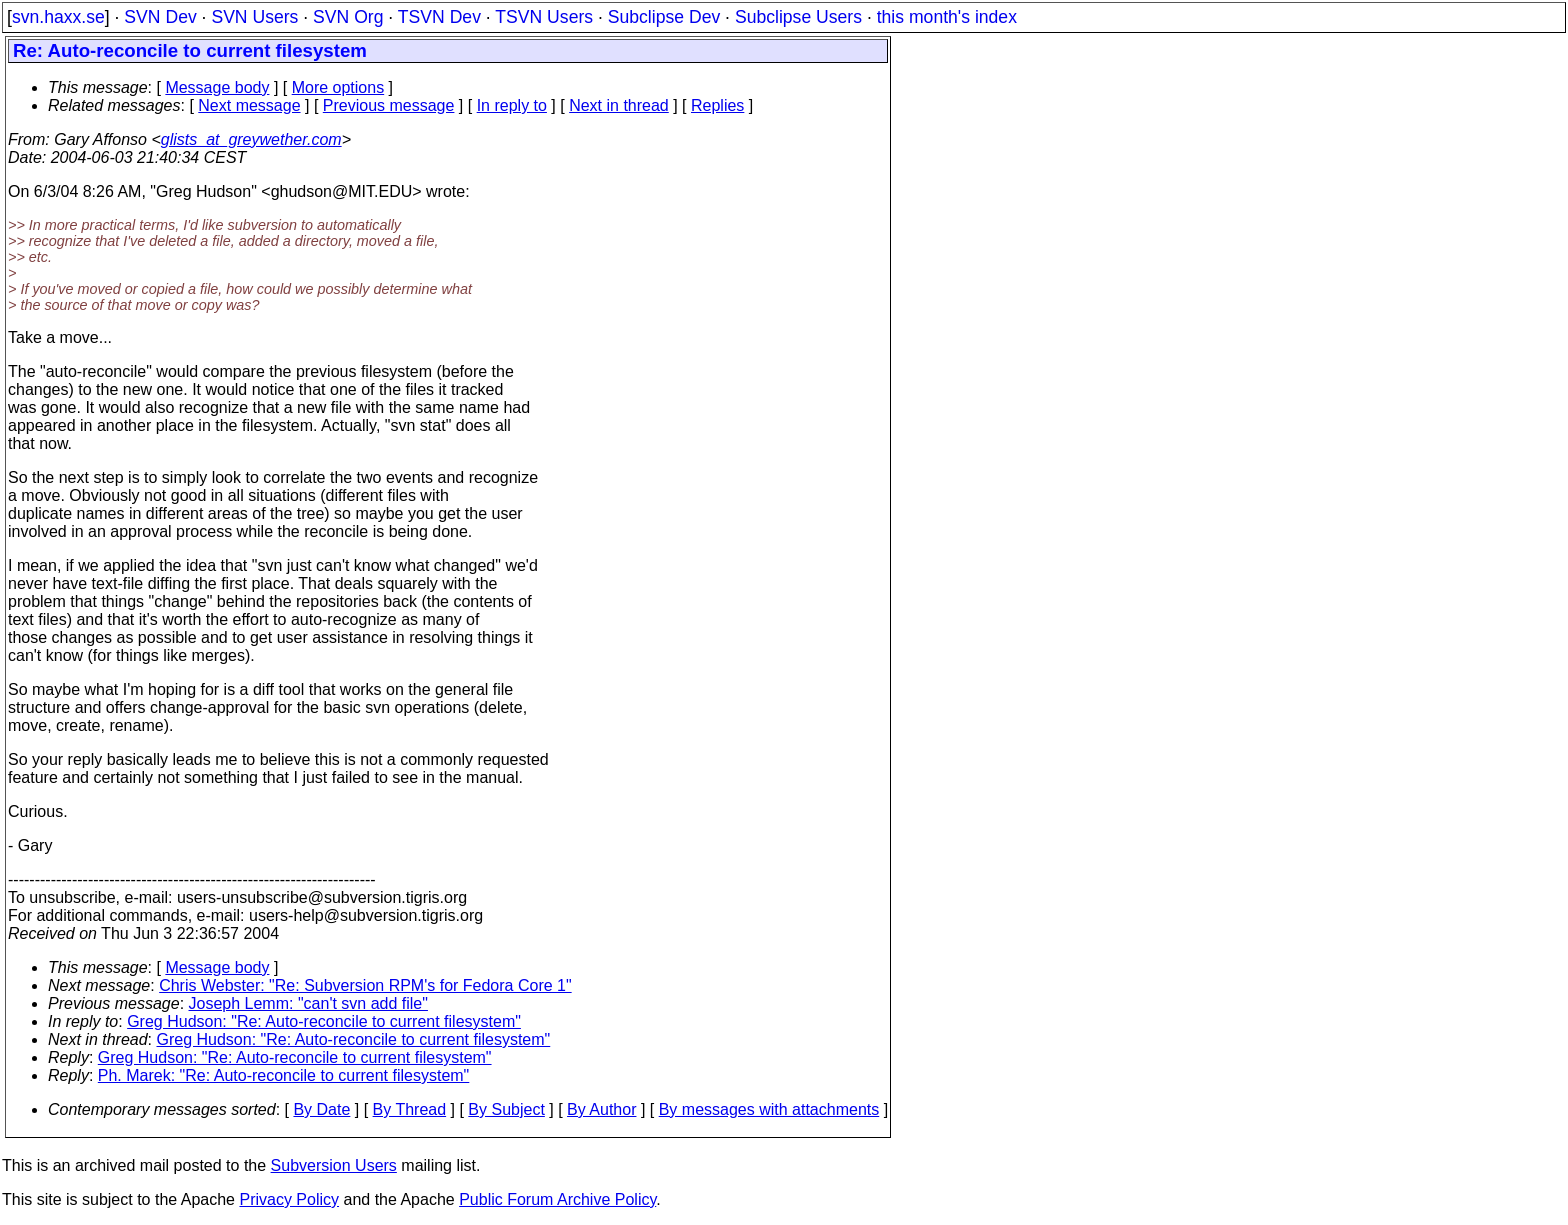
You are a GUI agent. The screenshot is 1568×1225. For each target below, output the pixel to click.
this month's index (947, 17)
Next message (249, 105)
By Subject (506, 1109)
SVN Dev (160, 17)
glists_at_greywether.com (251, 139)
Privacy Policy (289, 1199)
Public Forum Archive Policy (557, 1199)
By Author (601, 1109)
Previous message (389, 105)
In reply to (512, 105)
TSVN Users (544, 17)
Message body (217, 87)
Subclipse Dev (664, 17)
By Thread (410, 1109)
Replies (717, 105)
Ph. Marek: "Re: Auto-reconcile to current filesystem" (284, 1075)
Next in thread (619, 105)
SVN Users (254, 17)
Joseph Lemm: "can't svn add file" (308, 1003)
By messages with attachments (769, 1109)
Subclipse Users (798, 17)
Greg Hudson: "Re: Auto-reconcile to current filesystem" (324, 1021)
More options (338, 87)
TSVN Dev (439, 17)
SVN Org (348, 17)
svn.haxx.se (58, 17)
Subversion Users (334, 1165)
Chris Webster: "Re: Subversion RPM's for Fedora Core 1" (365, 985)
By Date (321, 1109)
